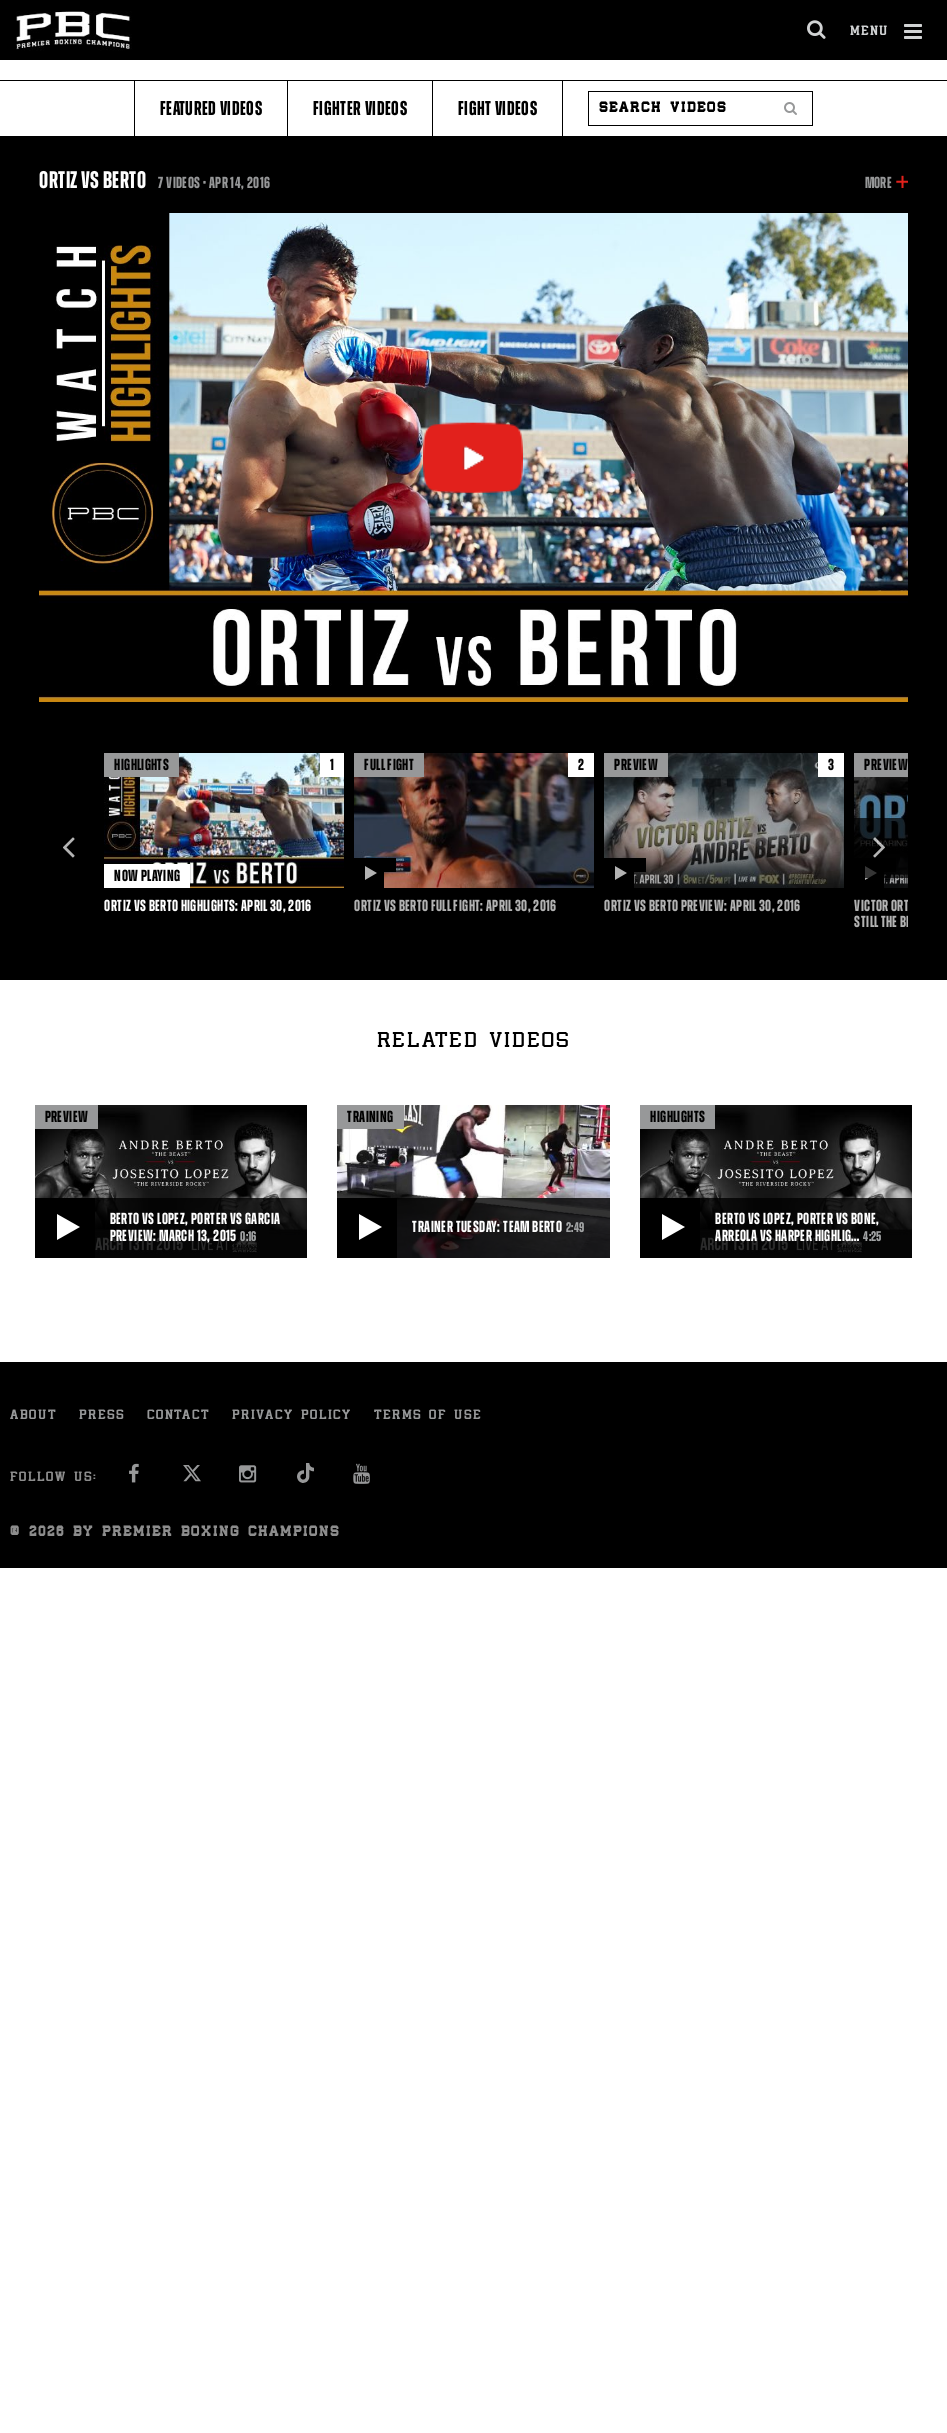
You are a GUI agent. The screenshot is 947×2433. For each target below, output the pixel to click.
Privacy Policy (292, 1416)
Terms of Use (428, 1416)
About (33, 1416)
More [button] (878, 183)
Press (102, 1416)
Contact (178, 1416)
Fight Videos (497, 108)
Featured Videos (211, 108)
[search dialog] (817, 30)
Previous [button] (69, 848)
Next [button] (878, 848)
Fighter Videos (360, 108)
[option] (224, 833)
